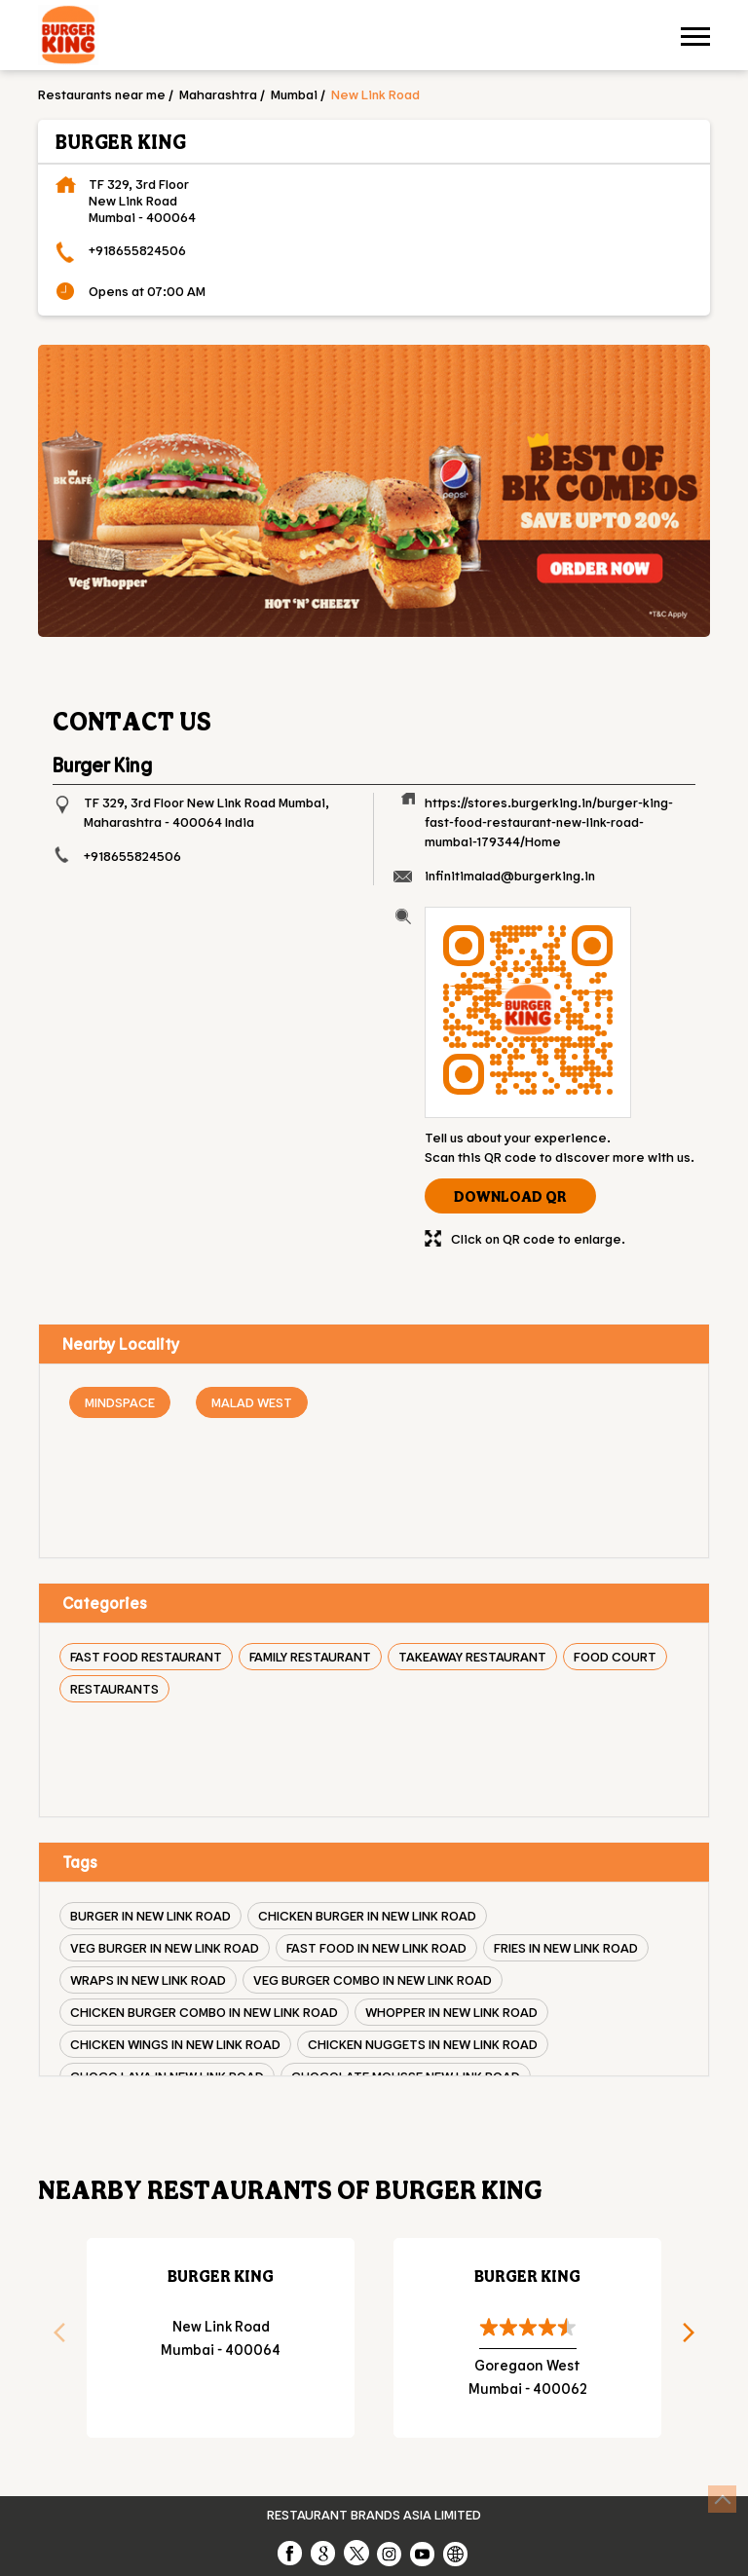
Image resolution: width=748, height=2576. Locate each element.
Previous (52, 2338)
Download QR (510, 1196)
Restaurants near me (102, 94)
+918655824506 (137, 250)
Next (695, 2338)
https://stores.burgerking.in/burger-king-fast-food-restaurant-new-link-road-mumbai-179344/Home (549, 821)
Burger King (221, 2275)
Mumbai (294, 94)
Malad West (251, 1402)
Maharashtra (218, 94)
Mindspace (120, 1402)
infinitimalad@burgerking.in (510, 875)
